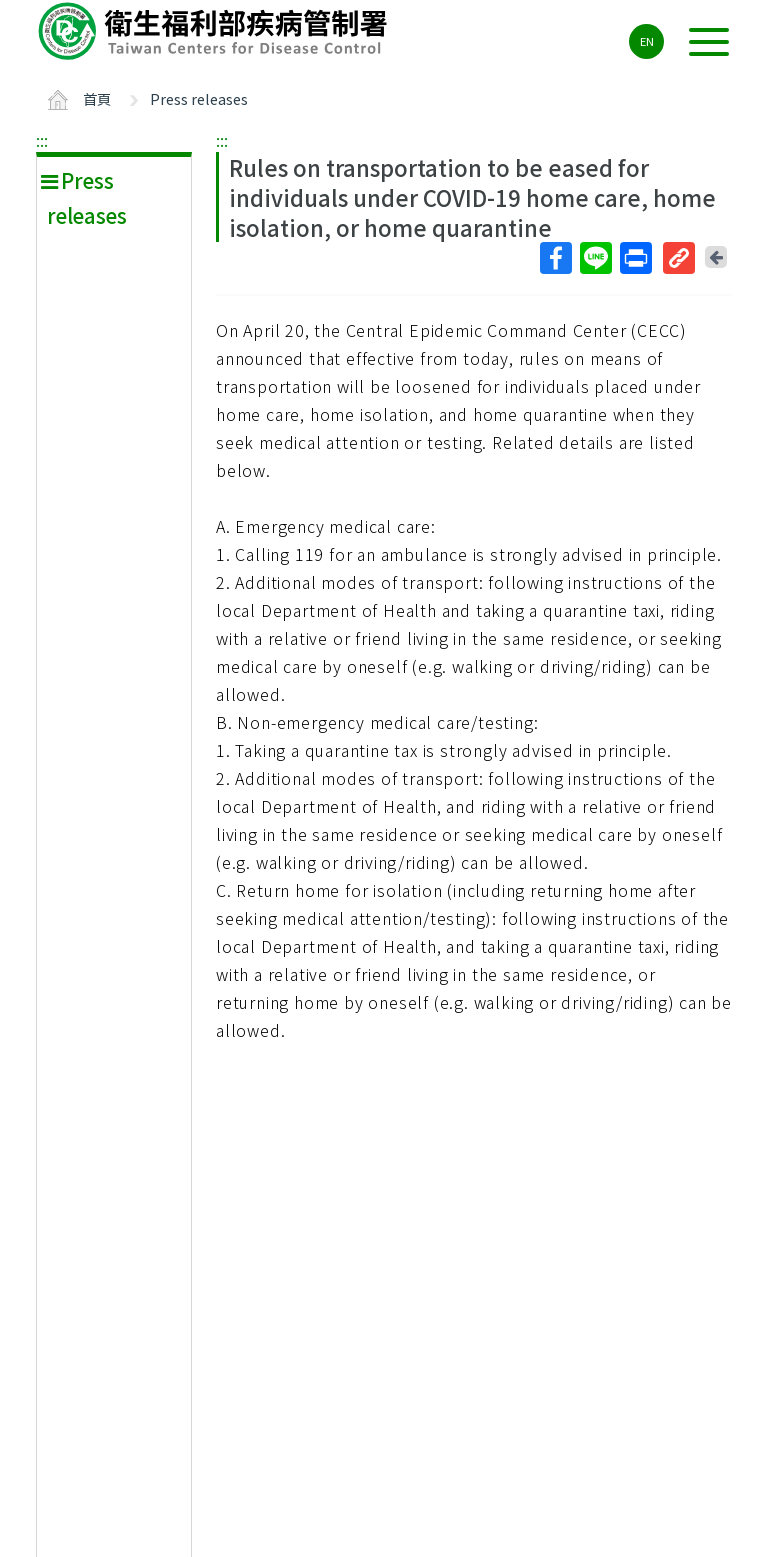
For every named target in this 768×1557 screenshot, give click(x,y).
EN (647, 41)
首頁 (97, 98)
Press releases (199, 98)
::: (42, 140)
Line (595, 258)
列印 (635, 258)
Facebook (555, 258)
